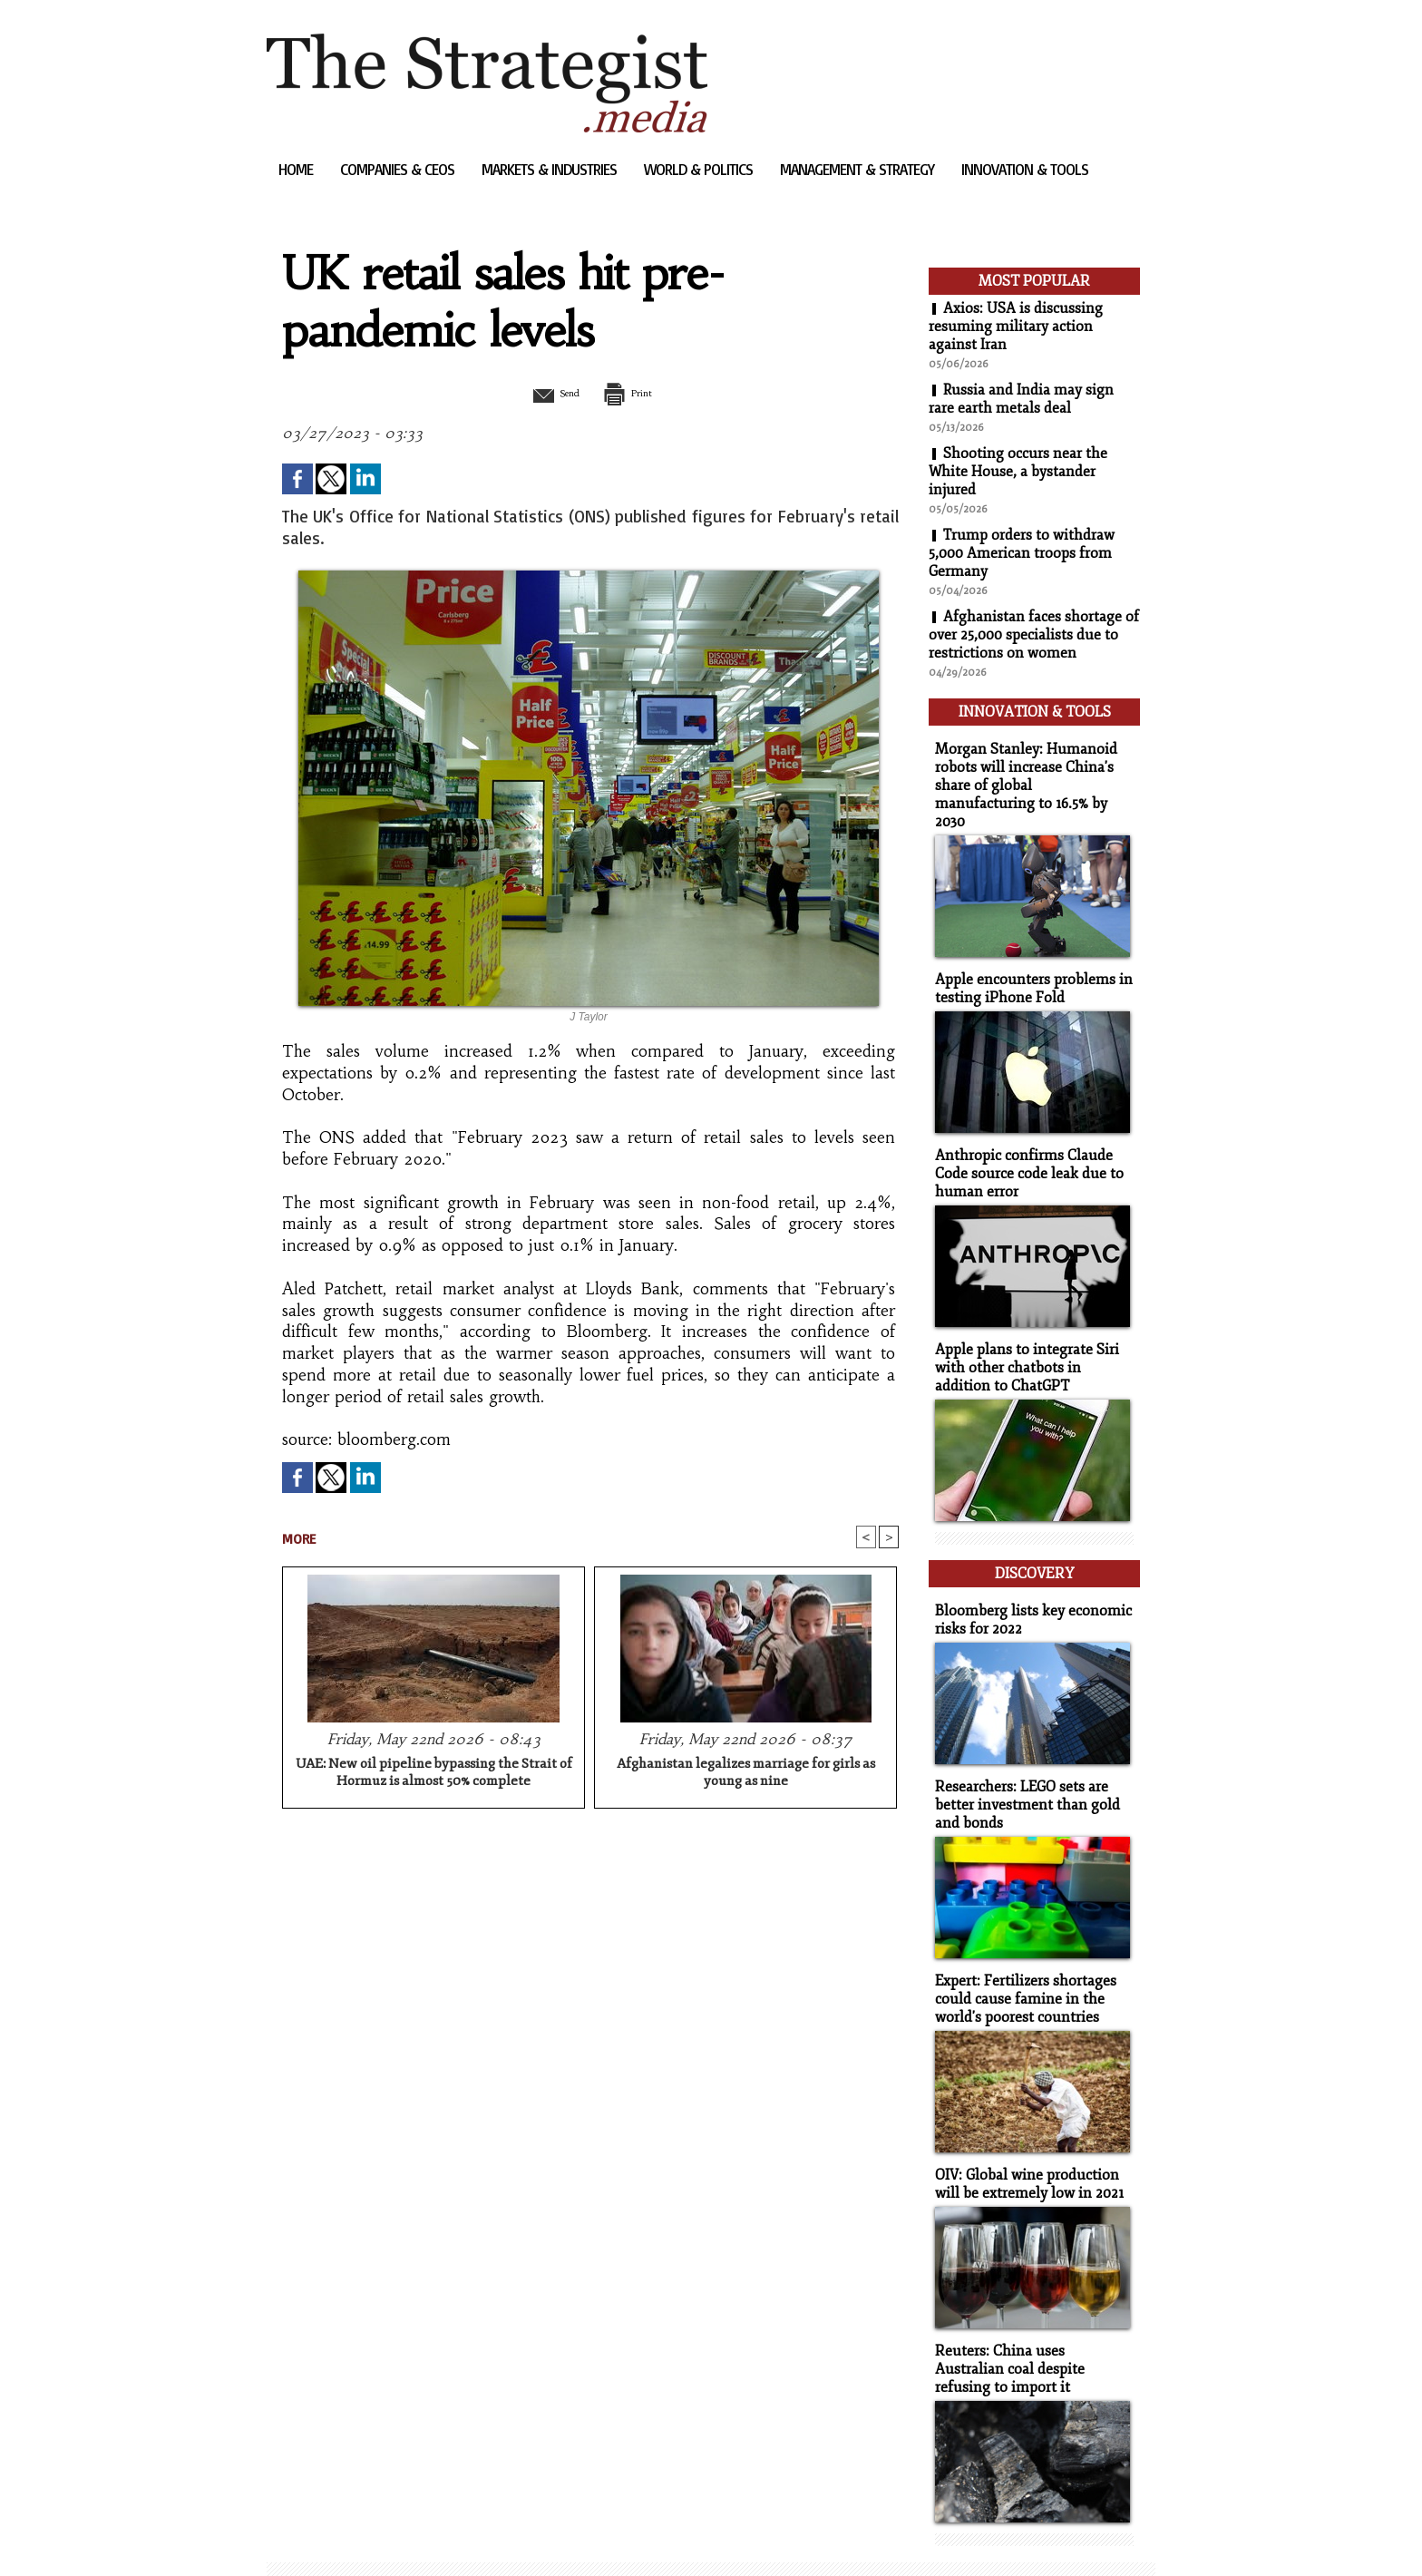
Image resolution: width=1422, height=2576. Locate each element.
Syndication (376, 2535)
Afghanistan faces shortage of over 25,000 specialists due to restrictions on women (1034, 635)
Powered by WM (460, 2535)
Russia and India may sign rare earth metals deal (1022, 399)
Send (545, 393)
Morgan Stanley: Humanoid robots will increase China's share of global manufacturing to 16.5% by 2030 (1028, 770)
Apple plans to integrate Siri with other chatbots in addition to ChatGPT (1031, 1335)
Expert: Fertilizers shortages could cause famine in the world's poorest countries (1021, 1955)
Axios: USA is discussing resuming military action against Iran (1016, 326)
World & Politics (700, 169)
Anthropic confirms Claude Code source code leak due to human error (1023, 1144)
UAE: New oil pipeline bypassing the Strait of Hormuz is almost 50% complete (434, 1774)
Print (636, 393)
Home (297, 169)
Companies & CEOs (399, 169)
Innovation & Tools (1024, 169)
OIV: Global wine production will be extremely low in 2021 (1025, 2138)
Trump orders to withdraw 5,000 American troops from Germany (1022, 553)
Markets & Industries (551, 169)
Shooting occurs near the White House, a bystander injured (1018, 471)
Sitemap (297, 2535)
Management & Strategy (859, 169)
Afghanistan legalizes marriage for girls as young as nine (746, 1774)
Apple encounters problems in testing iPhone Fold (1027, 961)
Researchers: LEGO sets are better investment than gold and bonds (1021, 1764)
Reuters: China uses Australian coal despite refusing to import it (1030, 2321)
